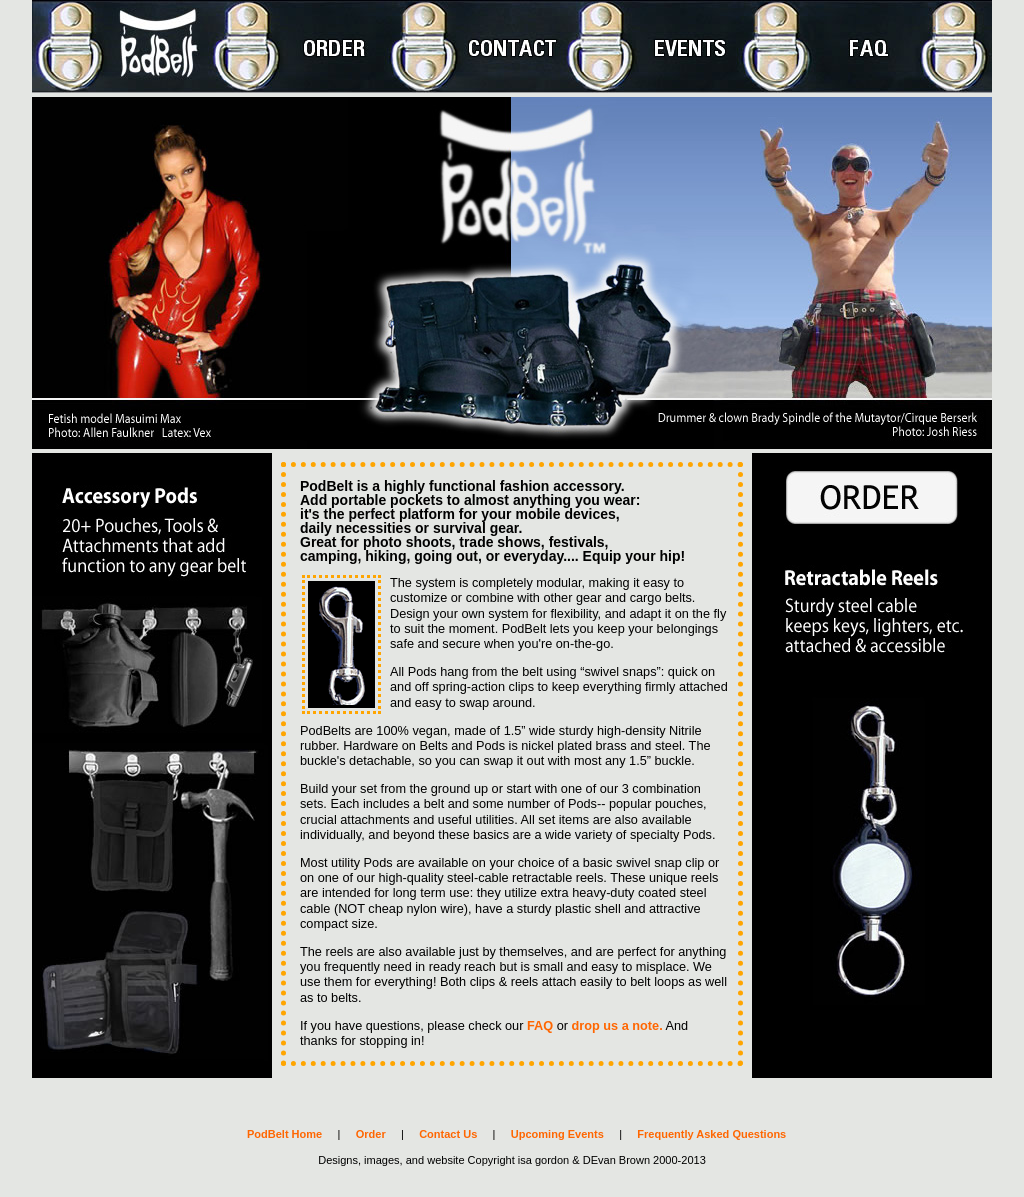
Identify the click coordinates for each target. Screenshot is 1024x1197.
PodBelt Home (284, 1134)
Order (371, 1134)
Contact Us (448, 1134)
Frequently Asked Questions (711, 1134)
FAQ (540, 1025)
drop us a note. (617, 1025)
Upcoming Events (557, 1134)
